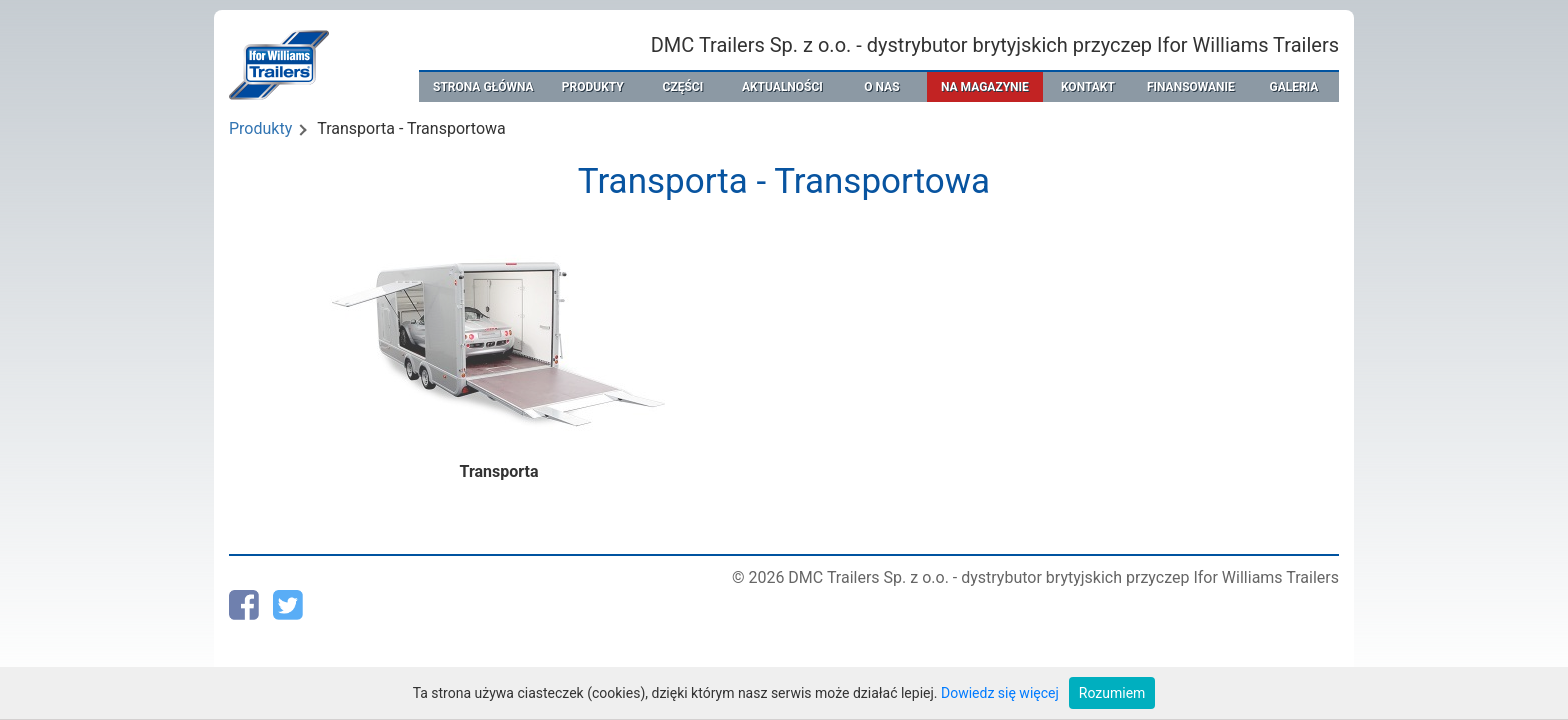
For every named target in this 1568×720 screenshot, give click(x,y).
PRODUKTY (593, 87)
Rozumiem (1112, 693)
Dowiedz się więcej (1000, 693)
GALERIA (1293, 87)
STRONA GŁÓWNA (483, 87)
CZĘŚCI (683, 87)
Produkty (260, 128)
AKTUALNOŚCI (782, 87)
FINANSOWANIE (1191, 87)
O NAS (881, 87)
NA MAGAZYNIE (985, 87)
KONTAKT (1088, 87)
